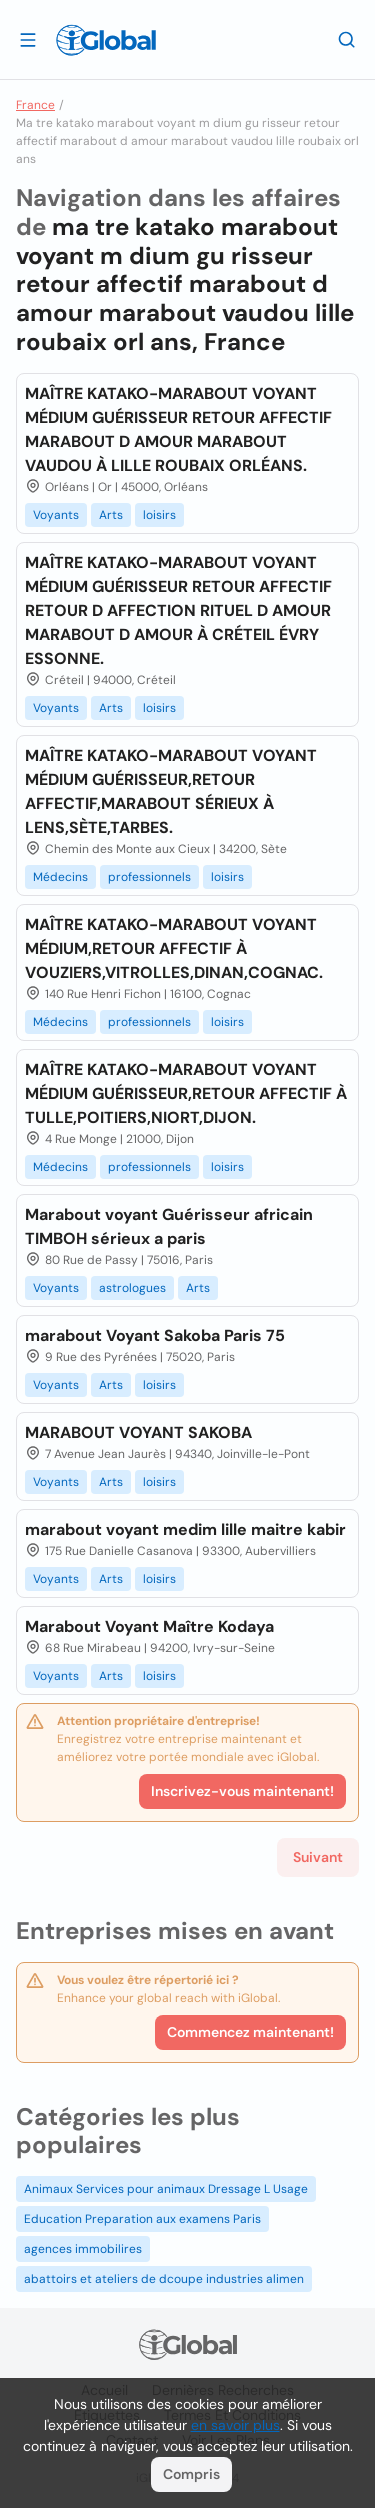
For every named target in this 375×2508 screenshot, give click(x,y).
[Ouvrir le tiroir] (28, 39)
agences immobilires (83, 2249)
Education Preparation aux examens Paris (142, 2219)
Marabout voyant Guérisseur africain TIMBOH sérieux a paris (169, 1226)
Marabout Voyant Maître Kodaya (149, 1626)
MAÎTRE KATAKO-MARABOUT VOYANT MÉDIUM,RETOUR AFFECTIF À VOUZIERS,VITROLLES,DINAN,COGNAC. (174, 948)
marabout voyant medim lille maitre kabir (185, 1529)
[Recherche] (347, 39)
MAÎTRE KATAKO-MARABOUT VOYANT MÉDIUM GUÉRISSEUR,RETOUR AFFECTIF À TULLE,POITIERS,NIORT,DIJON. (186, 1093)
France (35, 105)
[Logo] (106, 40)
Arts (111, 515)
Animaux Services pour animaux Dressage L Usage (166, 2189)
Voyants (56, 515)
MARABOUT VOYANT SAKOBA (138, 1432)
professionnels (149, 877)
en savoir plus (235, 2425)
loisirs (159, 515)
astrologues (132, 1288)
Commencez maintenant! (250, 2032)
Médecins (60, 877)
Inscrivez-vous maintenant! (242, 1791)
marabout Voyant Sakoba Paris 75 (155, 1335)
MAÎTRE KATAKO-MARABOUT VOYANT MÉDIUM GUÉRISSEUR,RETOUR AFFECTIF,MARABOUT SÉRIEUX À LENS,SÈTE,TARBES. (171, 791)
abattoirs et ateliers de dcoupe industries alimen (164, 2279)
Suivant (318, 1857)
